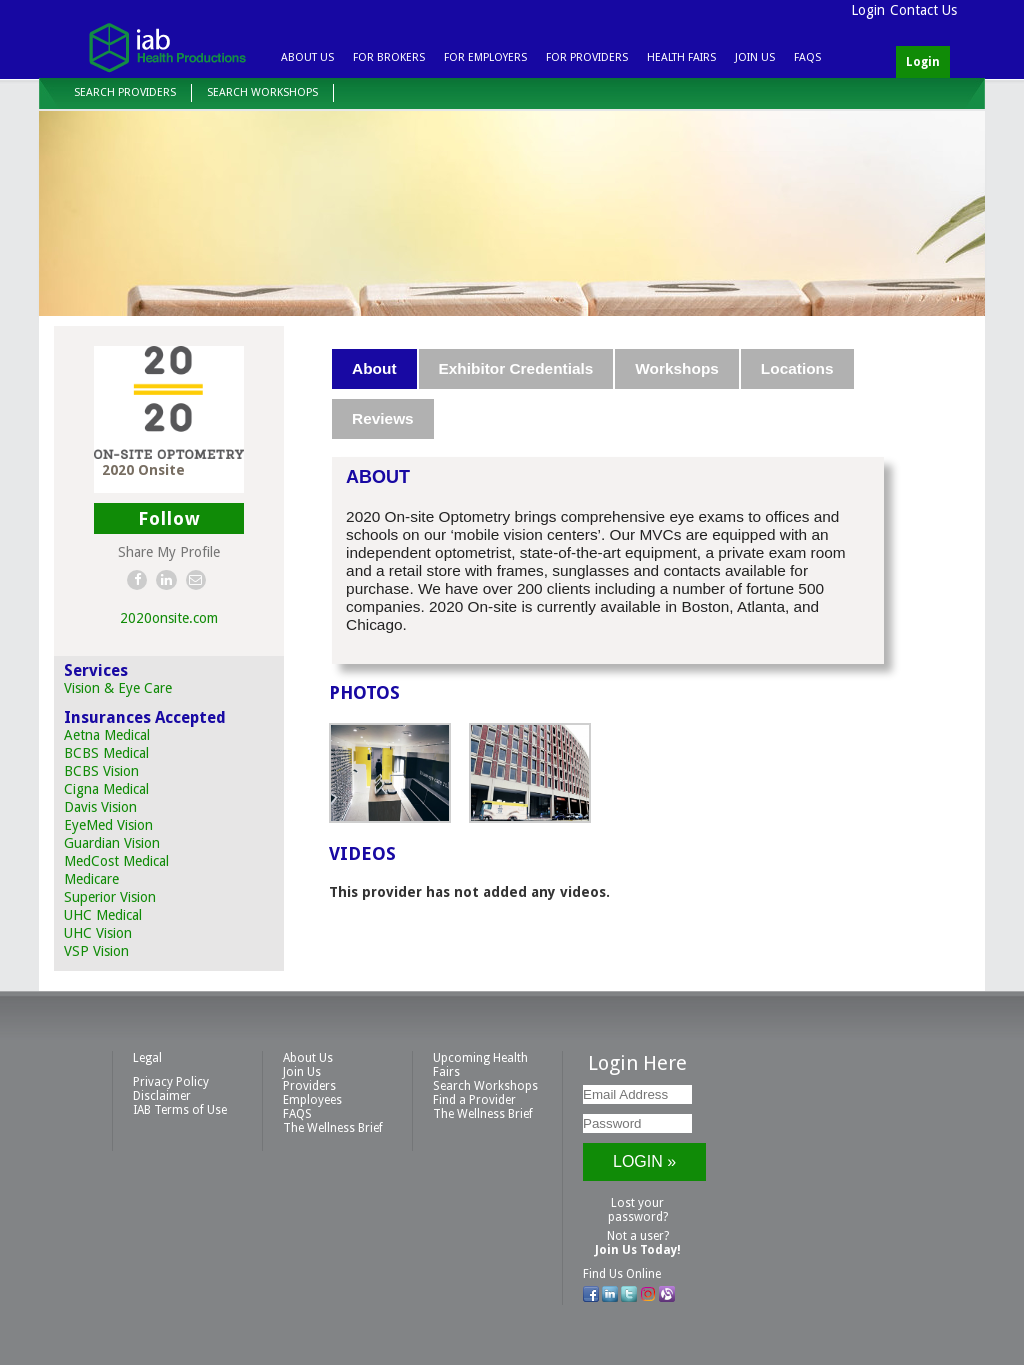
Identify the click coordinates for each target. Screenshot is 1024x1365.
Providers (309, 1086)
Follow (169, 518)
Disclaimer (162, 1096)
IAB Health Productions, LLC (167, 46)
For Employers (485, 57)
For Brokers (389, 57)
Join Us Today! (638, 1250)
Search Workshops (262, 92)
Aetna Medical (107, 735)
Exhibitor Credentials (516, 368)
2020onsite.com (169, 618)
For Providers (587, 57)
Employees (312, 1100)
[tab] (375, 369)
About (374, 368)
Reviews (383, 418)
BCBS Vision (101, 771)
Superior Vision (110, 897)
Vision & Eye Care (118, 688)
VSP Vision (96, 951)
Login (868, 10)
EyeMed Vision (108, 825)
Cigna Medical (106, 789)
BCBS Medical (106, 753)
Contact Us (923, 10)
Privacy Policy (171, 1082)
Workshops (677, 368)
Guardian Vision (112, 843)
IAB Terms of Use (180, 1110)
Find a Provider (474, 1100)
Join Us (755, 57)
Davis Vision (100, 807)
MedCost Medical (116, 861)
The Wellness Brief (333, 1128)
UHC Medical (103, 915)
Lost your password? (638, 1210)
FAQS (807, 57)
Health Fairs (681, 57)
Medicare (91, 879)
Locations (797, 368)
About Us (307, 57)
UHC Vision (98, 933)
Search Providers (125, 92)
